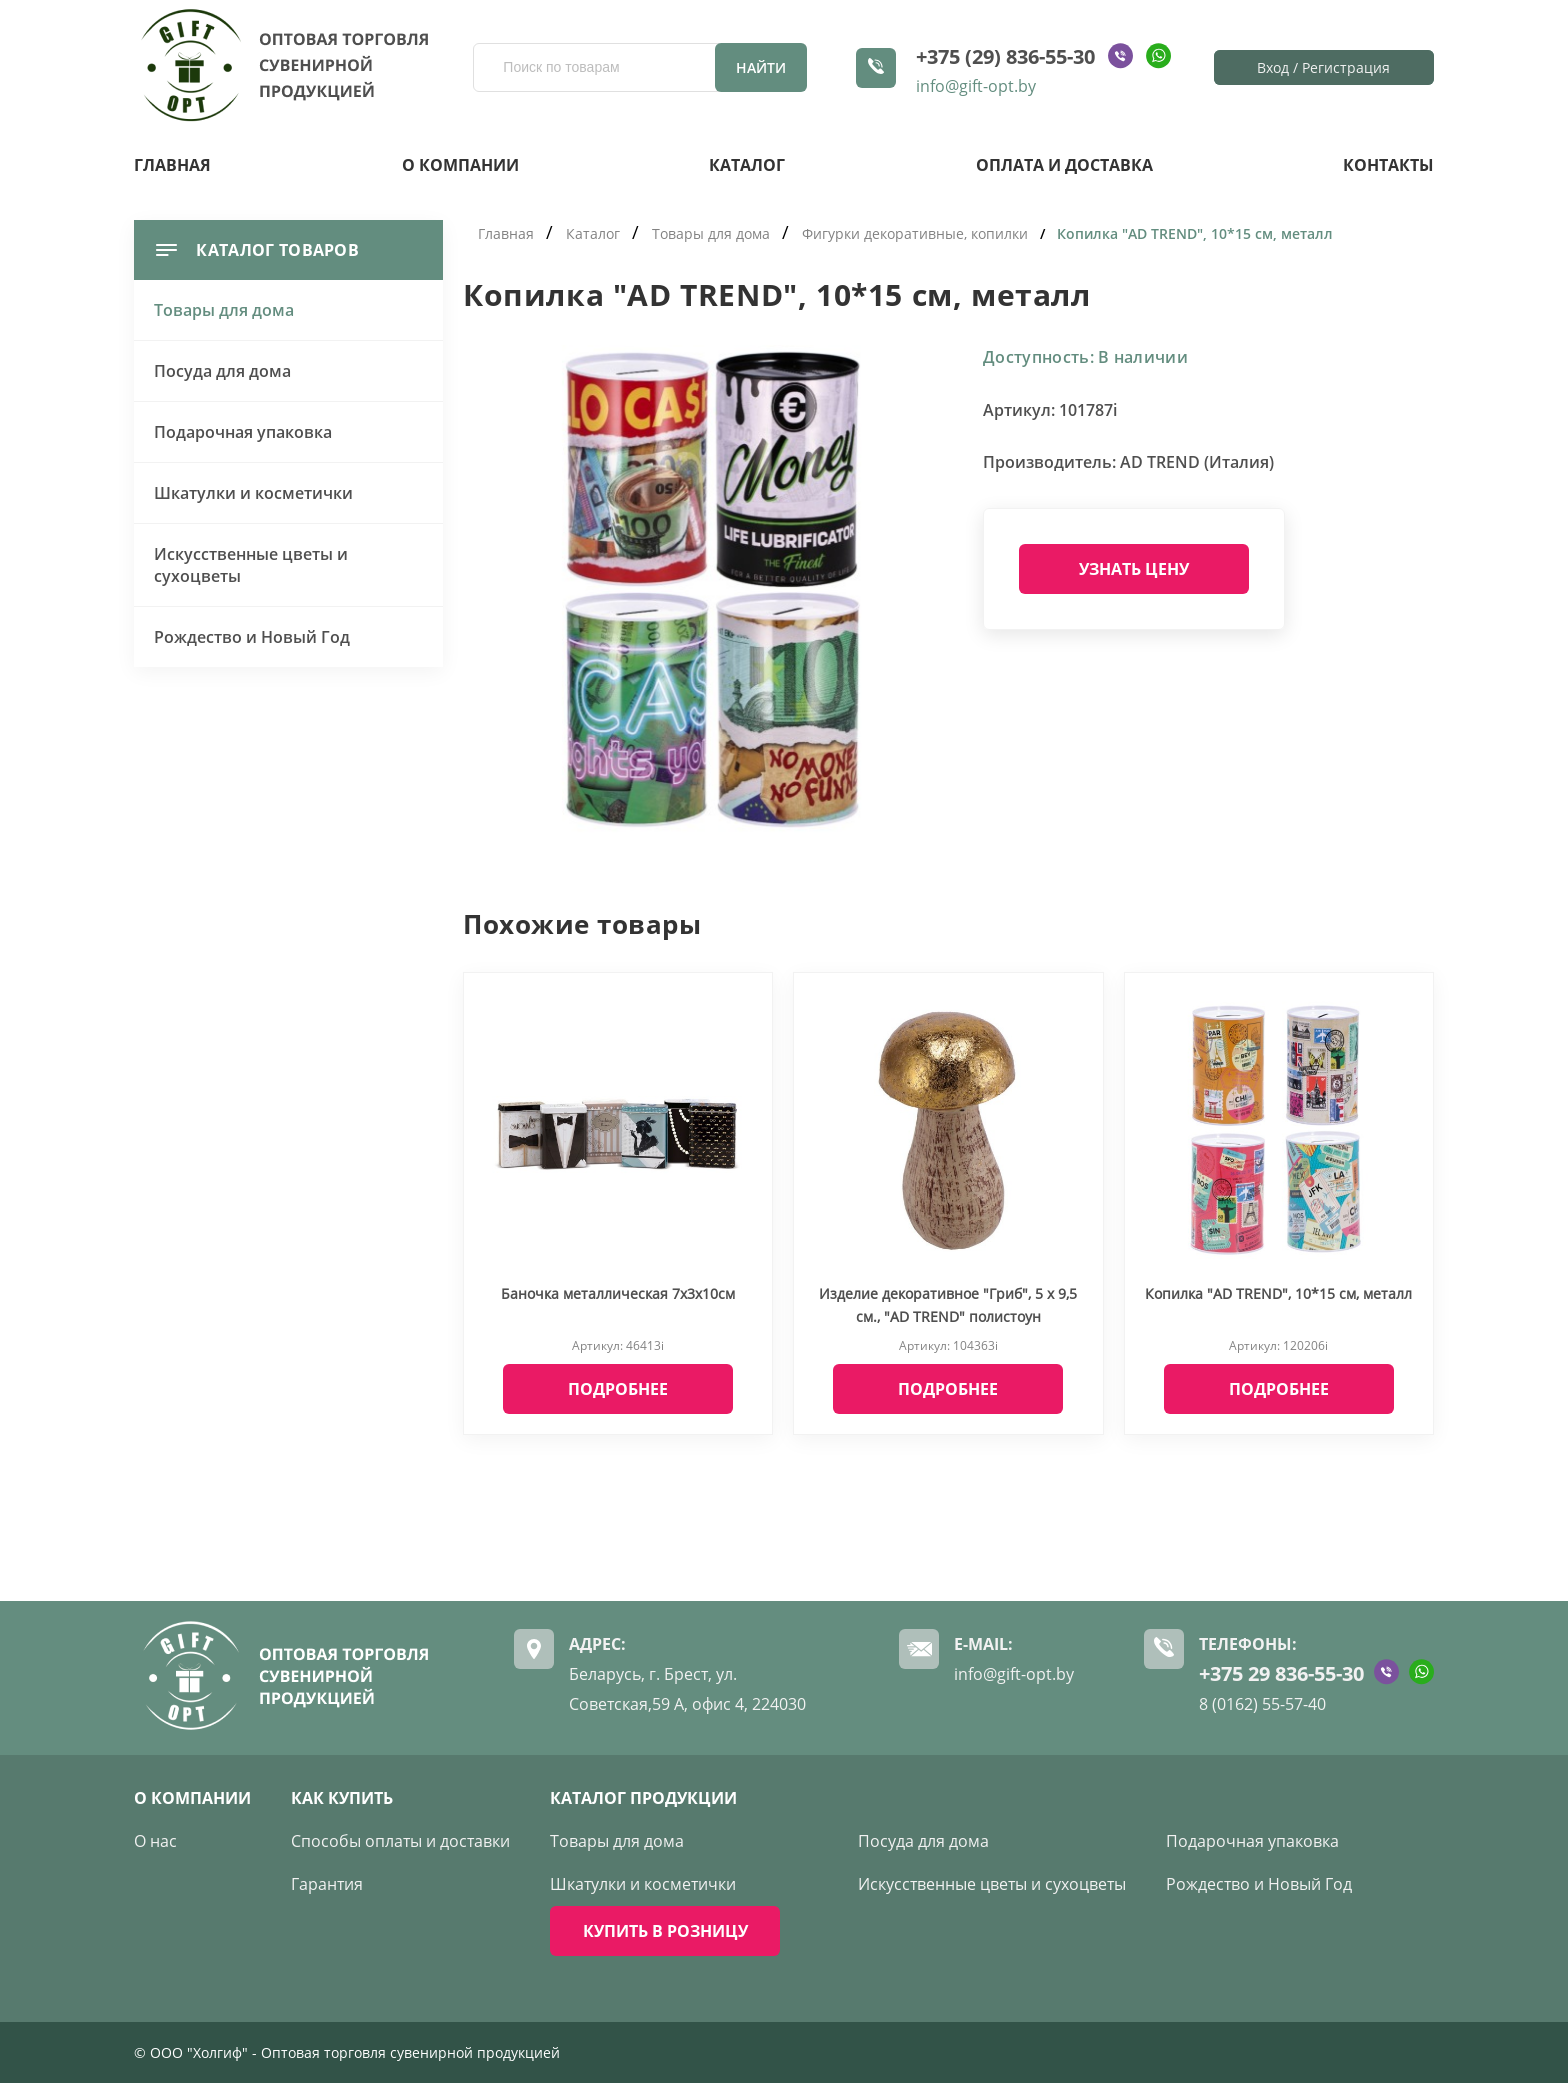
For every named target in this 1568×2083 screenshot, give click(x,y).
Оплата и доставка (1064, 165)
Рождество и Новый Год (252, 637)
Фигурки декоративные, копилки (915, 233)
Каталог (747, 165)
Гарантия (327, 1884)
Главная (172, 165)
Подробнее (618, 1389)
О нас (155, 1841)
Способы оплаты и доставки (400, 1841)
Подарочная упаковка (243, 432)
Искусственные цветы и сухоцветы (251, 565)
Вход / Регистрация (1323, 67)
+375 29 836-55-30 (1281, 1673)
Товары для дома (224, 310)
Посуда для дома (222, 371)
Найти (761, 67)
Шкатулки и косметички (253, 493)
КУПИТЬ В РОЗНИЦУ (665, 1931)
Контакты (1388, 165)
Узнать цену (1134, 569)
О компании (460, 165)
